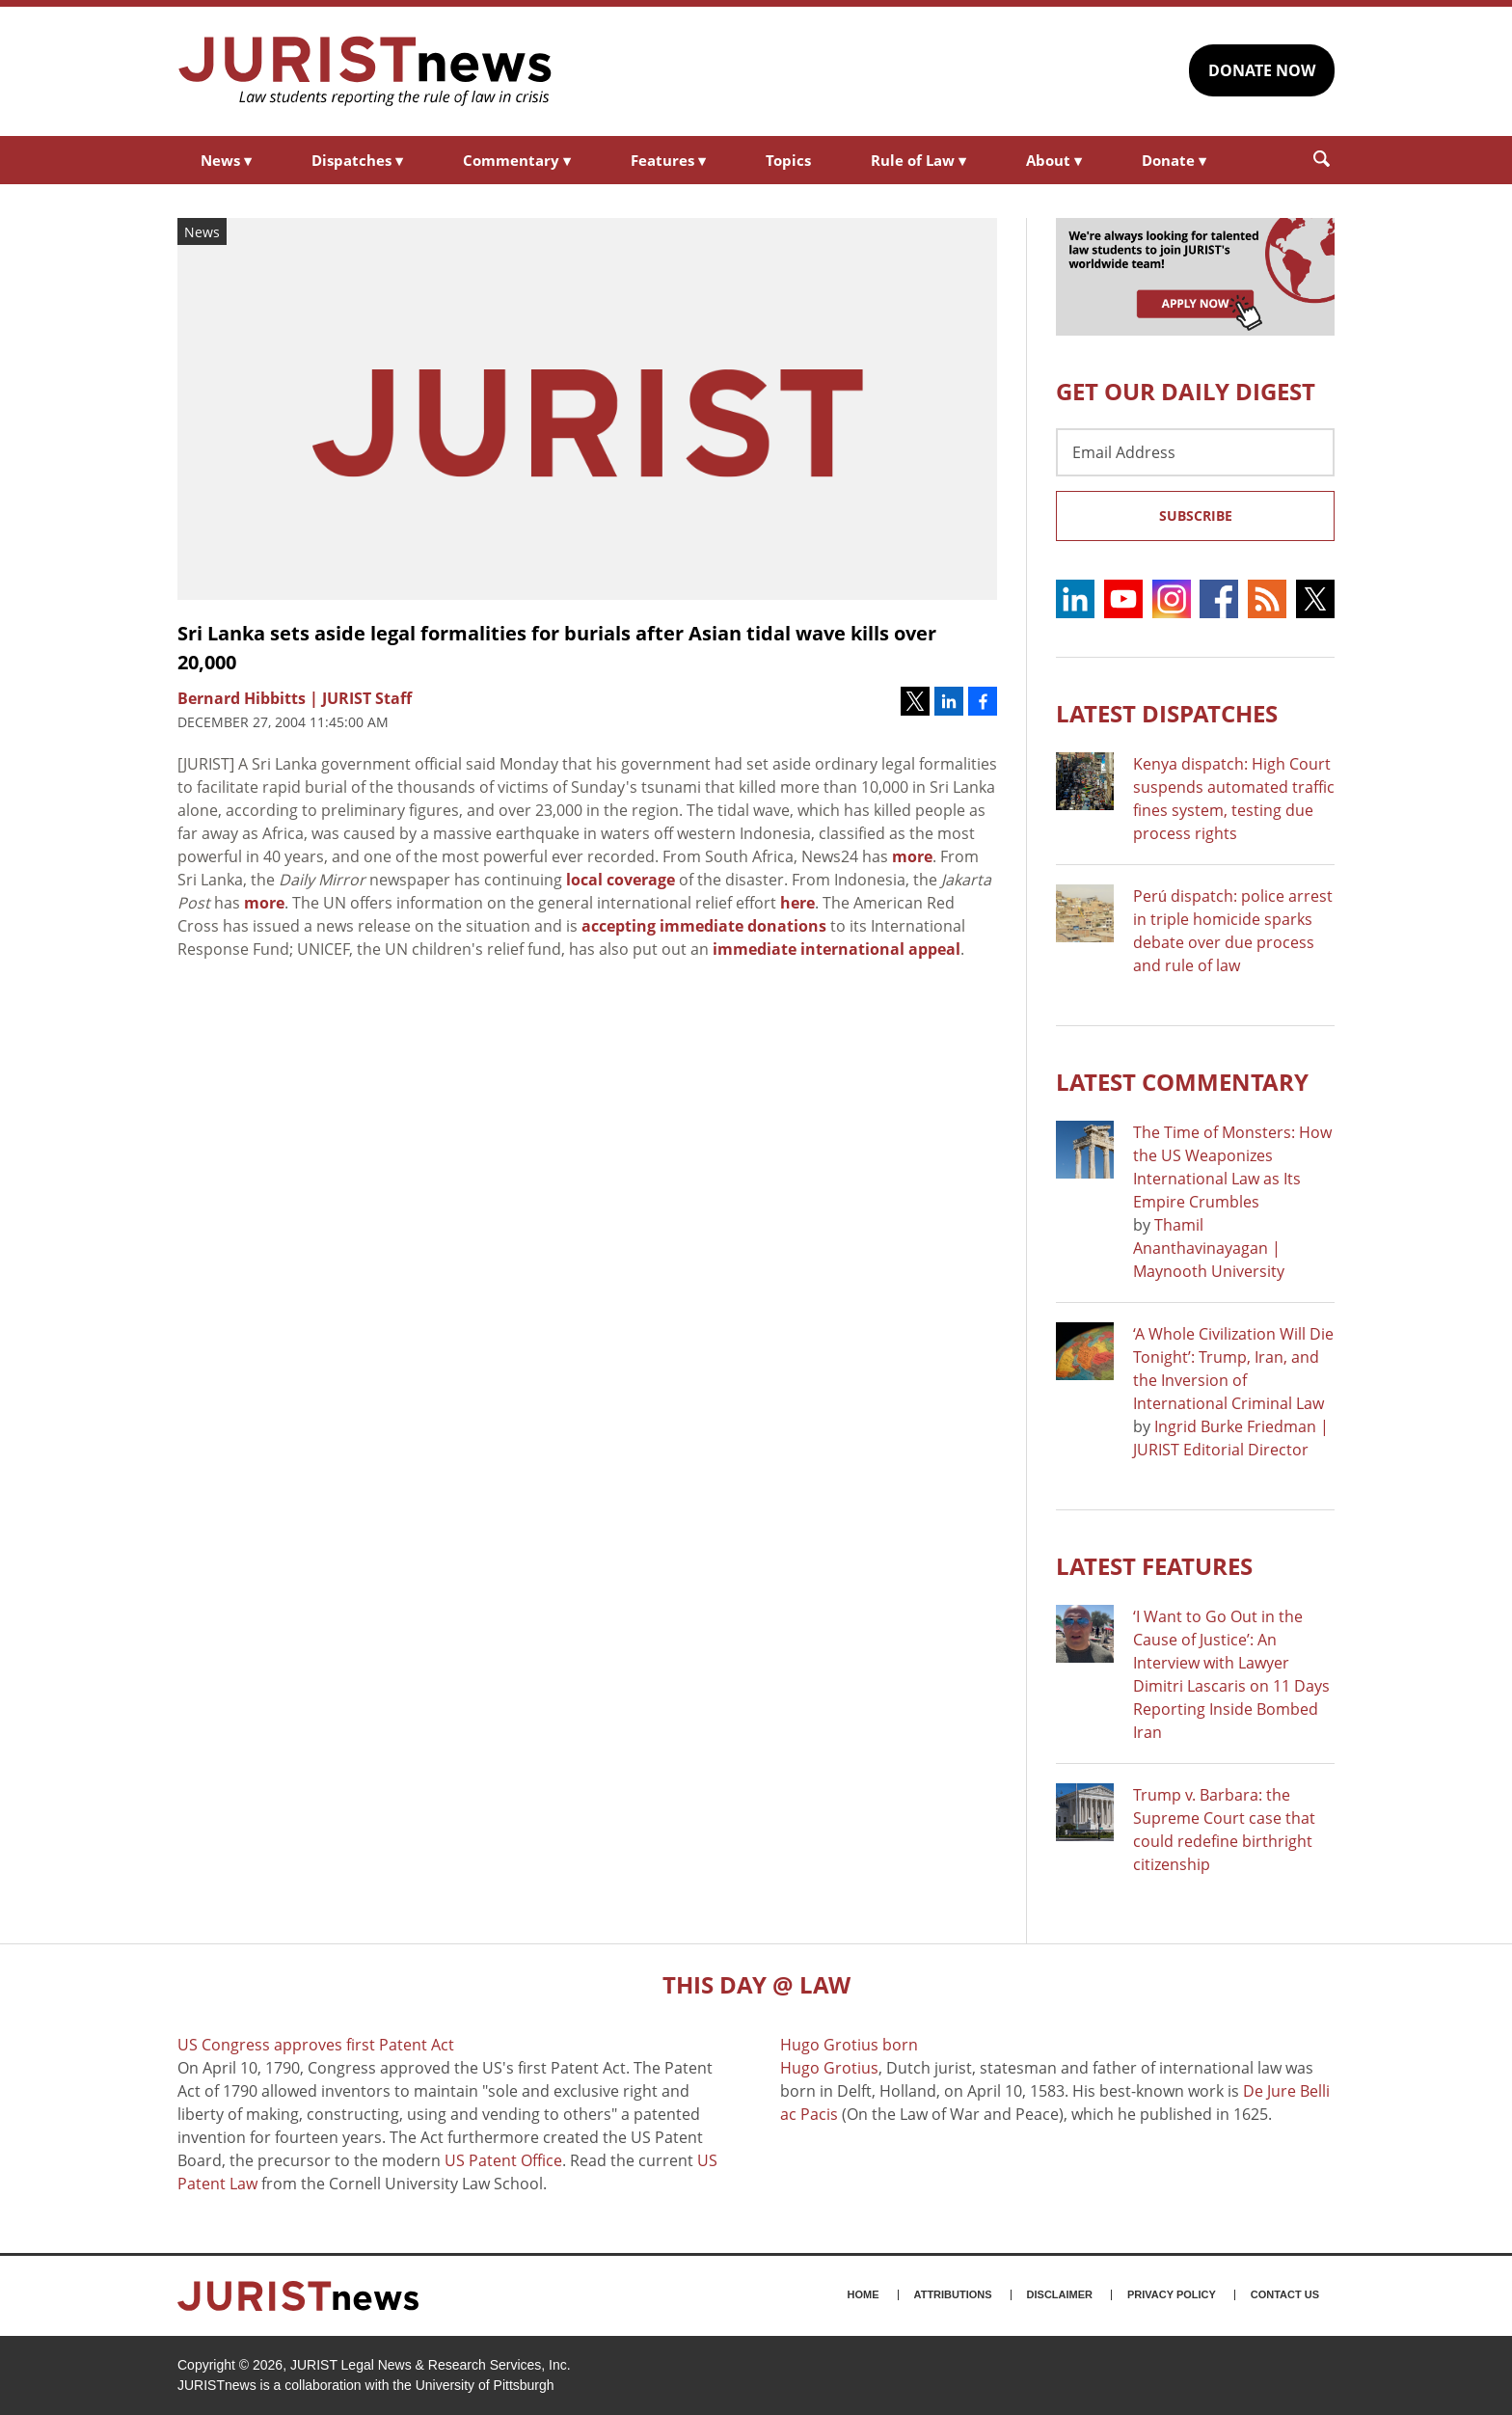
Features (668, 160)
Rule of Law (918, 160)
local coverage (620, 879)
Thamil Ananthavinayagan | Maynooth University (1208, 1248)
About (1054, 160)
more (912, 856)
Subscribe (1195, 515)
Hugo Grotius (829, 2067)
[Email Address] (1195, 452)
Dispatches (357, 160)
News (226, 160)
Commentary (517, 160)
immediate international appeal (836, 949)
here (797, 902)
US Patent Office (503, 2160)
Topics (788, 160)
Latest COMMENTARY (1182, 1082)
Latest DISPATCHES (1167, 713)
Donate (1174, 160)
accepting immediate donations (703, 925)
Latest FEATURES (1154, 1566)
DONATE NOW (1261, 70)
